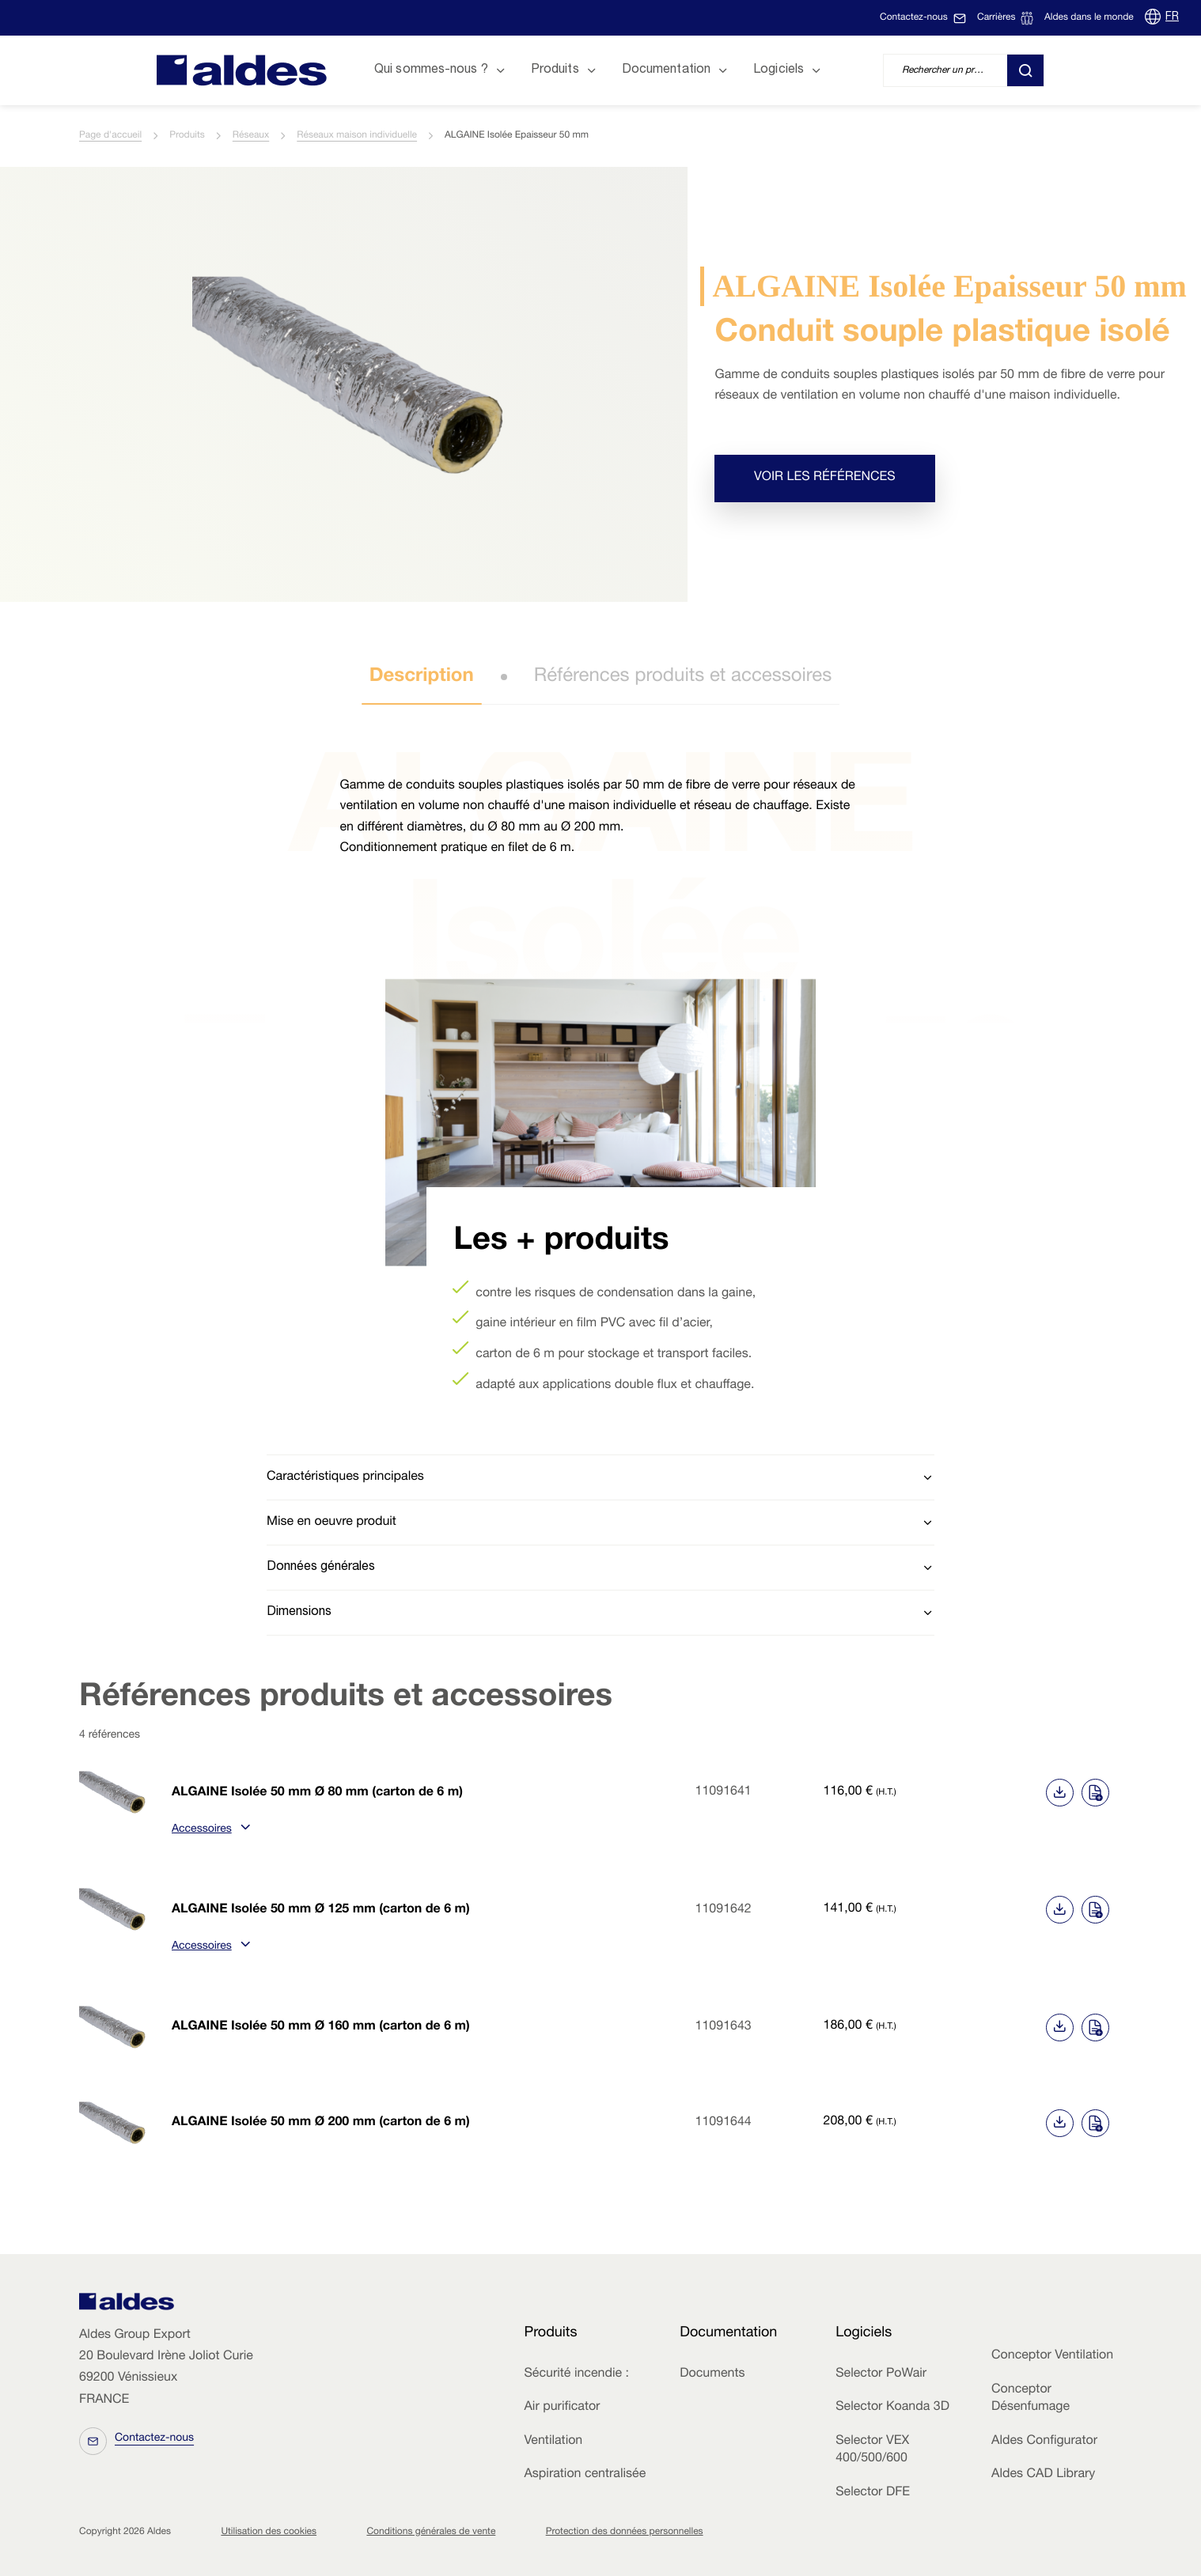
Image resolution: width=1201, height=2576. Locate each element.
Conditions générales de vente (430, 2532)
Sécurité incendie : (576, 2374)
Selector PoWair (880, 2374)
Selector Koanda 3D (892, 2407)
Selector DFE (872, 2493)
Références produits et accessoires (683, 677)
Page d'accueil (110, 136)
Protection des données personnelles (624, 2532)
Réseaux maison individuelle (357, 136)
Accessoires (209, 1830)
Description (421, 677)
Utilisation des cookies (268, 2532)
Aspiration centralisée (585, 2474)
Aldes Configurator (1044, 2441)
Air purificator (562, 2407)
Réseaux (251, 136)
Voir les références (825, 477)
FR (1172, 17)
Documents (712, 2374)
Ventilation (553, 2441)
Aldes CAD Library (1043, 2474)
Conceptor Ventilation (1052, 2356)
